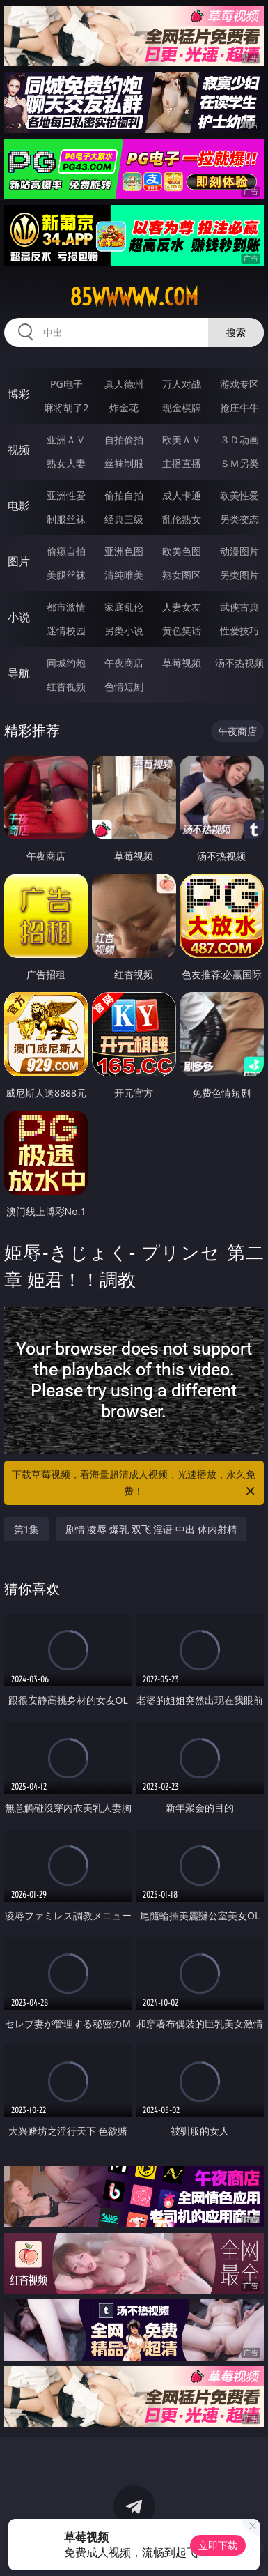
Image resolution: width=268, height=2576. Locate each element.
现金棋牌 (181, 407)
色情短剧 (123, 686)
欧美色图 (181, 551)
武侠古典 (239, 606)
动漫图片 (239, 551)
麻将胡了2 (66, 407)
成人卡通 (181, 495)
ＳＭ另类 (239, 463)
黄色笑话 (181, 630)
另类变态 (239, 519)
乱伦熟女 (181, 519)
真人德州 (123, 383)
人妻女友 (181, 606)
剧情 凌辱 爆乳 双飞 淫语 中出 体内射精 (151, 1529)
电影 (19, 505)
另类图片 (239, 574)
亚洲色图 (123, 551)
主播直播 (181, 463)
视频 (19, 449)
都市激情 (66, 606)
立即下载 (217, 2545)
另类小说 (123, 630)
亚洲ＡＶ (66, 439)
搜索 (236, 332)
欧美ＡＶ (181, 439)
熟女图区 (181, 574)
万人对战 (181, 383)
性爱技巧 (239, 630)
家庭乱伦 (123, 606)
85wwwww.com (134, 297)
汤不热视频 (239, 662)
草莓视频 (181, 662)
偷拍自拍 (123, 495)
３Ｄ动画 (239, 439)
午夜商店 (123, 662)
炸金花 (124, 407)
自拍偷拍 (123, 439)
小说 (19, 617)
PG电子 (66, 383)
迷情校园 (66, 630)
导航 (19, 672)
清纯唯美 (123, 574)
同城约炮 (66, 662)
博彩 (19, 394)
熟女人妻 (66, 463)
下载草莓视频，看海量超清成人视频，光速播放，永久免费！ (134, 1484)
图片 (19, 561)
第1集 (26, 1529)
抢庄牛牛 (239, 407)
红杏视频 (66, 686)
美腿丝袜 (66, 574)
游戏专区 (239, 383)
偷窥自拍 (66, 551)
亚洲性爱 (66, 495)
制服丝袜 (66, 519)
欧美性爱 (239, 495)
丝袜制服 (123, 463)
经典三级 (123, 519)
